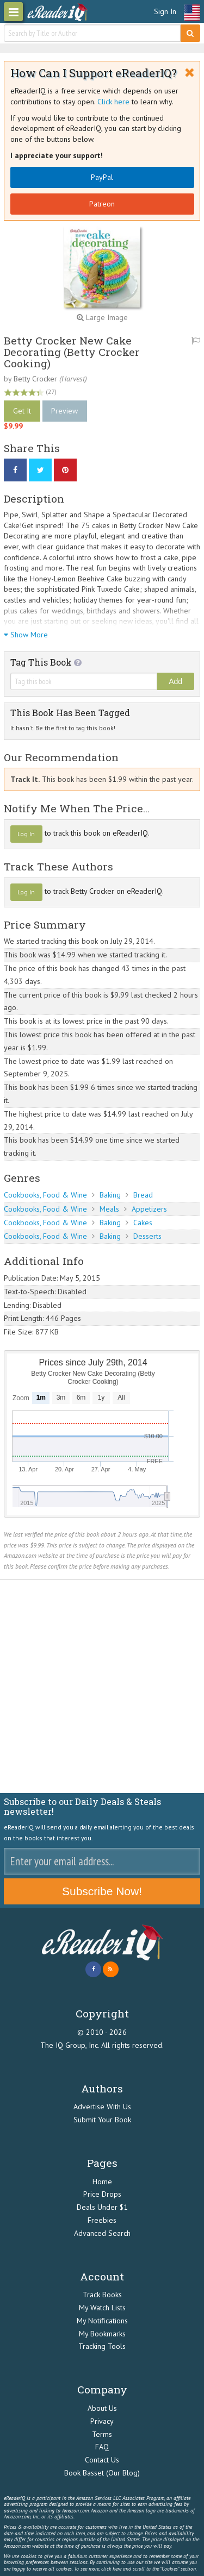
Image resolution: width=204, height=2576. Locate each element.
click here (111, 2568)
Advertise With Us (102, 2106)
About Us (102, 2408)
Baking (110, 1195)
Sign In (165, 11)
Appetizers (149, 1209)
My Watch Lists (102, 2307)
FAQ (102, 2447)
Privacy (102, 2421)
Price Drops (102, 2194)
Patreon (102, 204)
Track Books (102, 2294)
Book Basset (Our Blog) (102, 2473)
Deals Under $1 (102, 2207)
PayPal (102, 177)
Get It (22, 411)
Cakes (142, 1222)
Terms (102, 2434)
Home (102, 2181)
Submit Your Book (102, 2119)
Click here (113, 101)
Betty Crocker (35, 379)
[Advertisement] (102, 1687)
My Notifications (102, 2321)
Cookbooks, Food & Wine (45, 1195)
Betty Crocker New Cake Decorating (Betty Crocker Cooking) (72, 352)
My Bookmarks (102, 2334)
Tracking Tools (102, 2346)
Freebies (102, 2220)
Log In (26, 834)
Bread (143, 1195)
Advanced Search (102, 2233)
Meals (109, 1209)
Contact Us (102, 2460)
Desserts (147, 1236)
